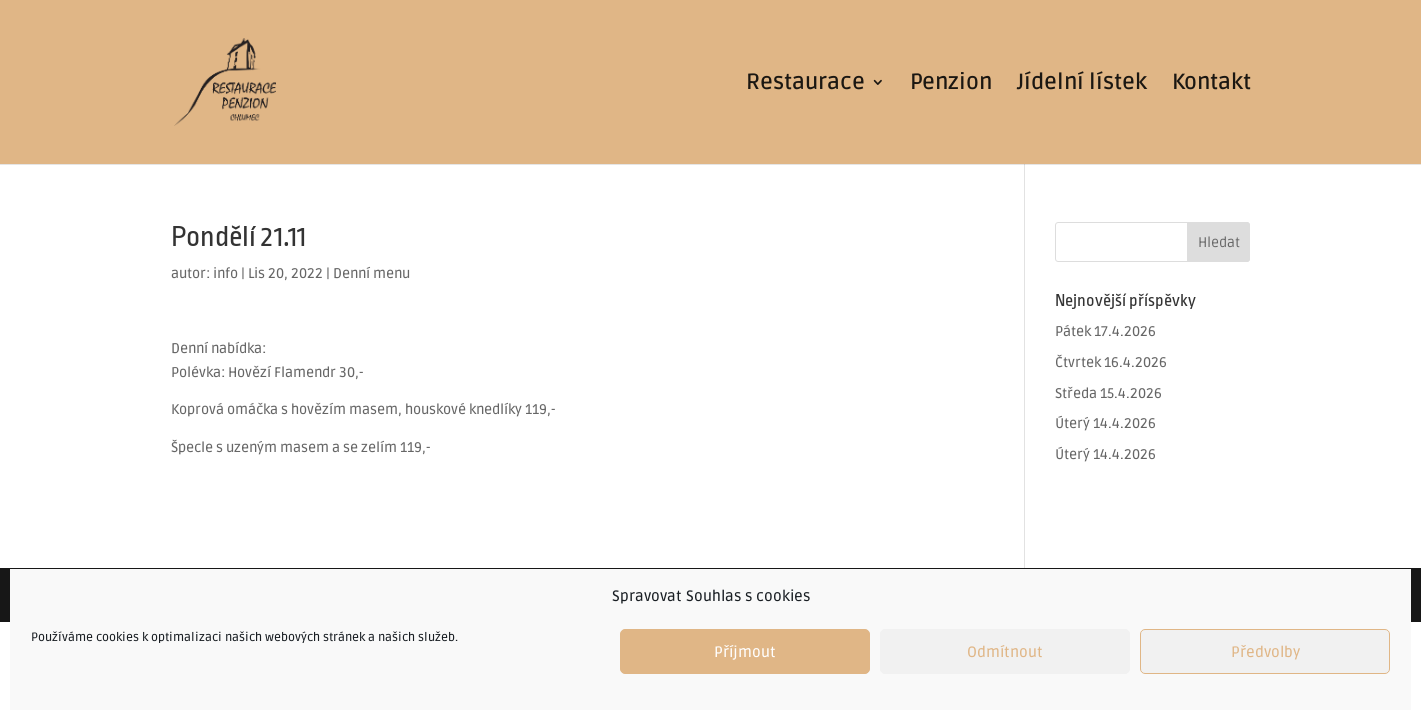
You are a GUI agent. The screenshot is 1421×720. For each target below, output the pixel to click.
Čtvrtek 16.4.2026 (1111, 362)
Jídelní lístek (1082, 85)
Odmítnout (1005, 652)
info (225, 273)
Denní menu (371, 273)
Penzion (951, 85)
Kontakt (1211, 85)
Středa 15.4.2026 (1108, 393)
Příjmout (745, 652)
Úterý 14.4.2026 (1105, 423)
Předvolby (1265, 652)
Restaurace (805, 85)
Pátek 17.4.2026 (1105, 331)
